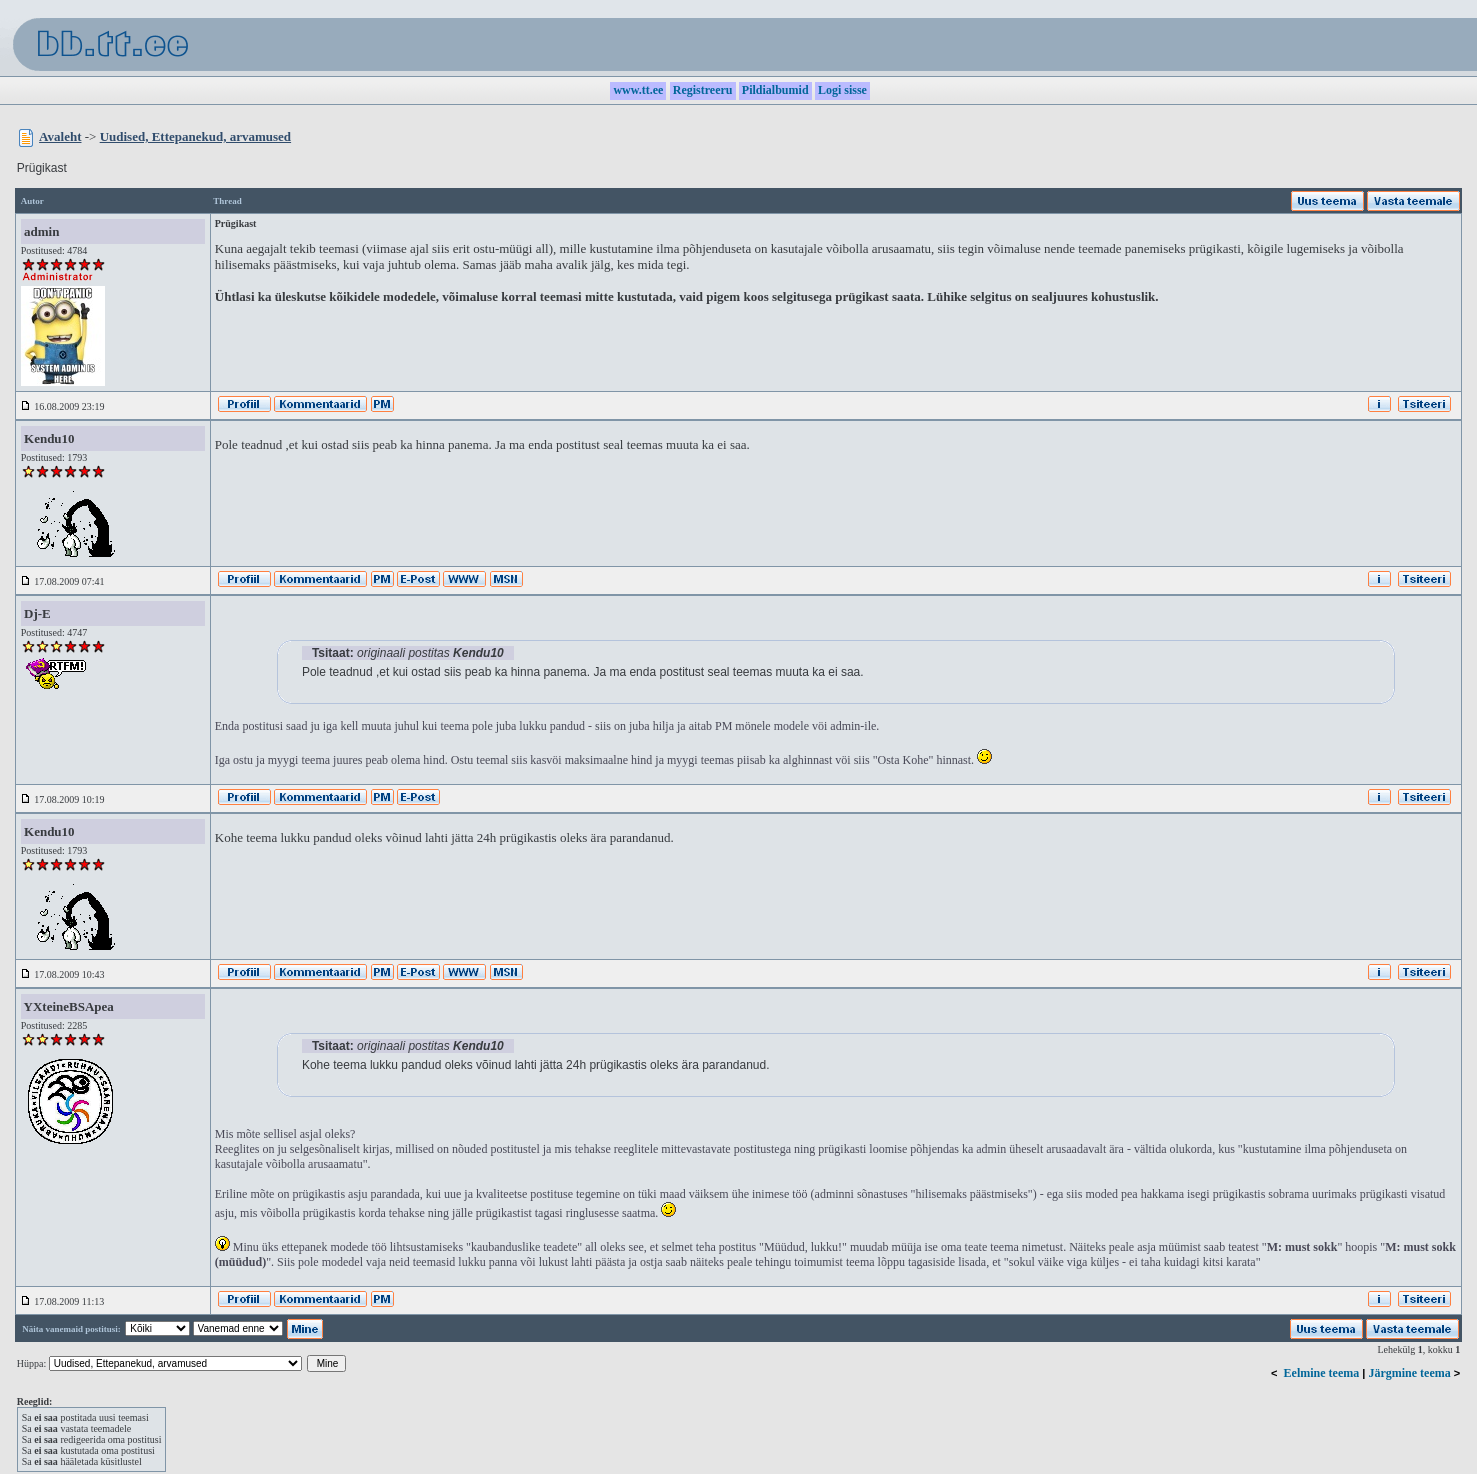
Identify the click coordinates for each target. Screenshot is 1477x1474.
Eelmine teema (1322, 1373)
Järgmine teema (1409, 1373)
